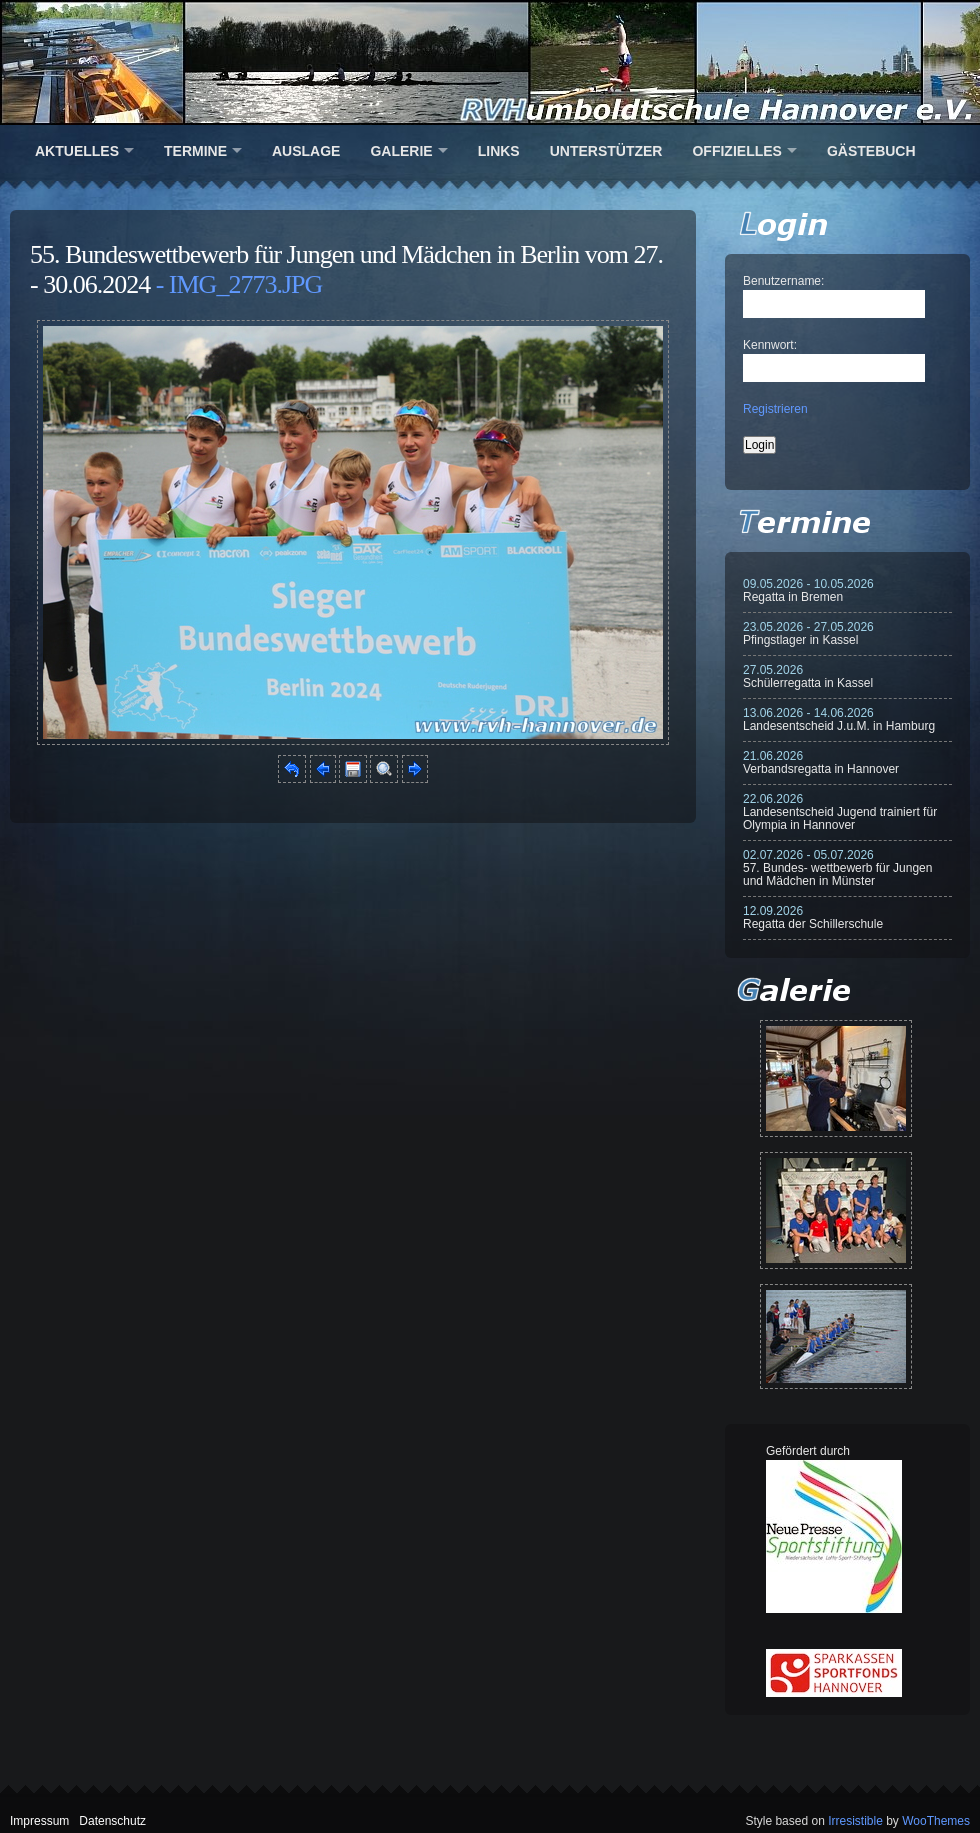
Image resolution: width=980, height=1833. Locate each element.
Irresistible (855, 1821)
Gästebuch (871, 151)
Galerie (401, 151)
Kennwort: (770, 345)
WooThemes (936, 1821)
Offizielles (736, 151)
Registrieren (775, 409)
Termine (195, 151)
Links (499, 151)
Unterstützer (606, 151)
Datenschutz (112, 1821)
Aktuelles (77, 151)
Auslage (306, 151)
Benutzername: (783, 281)
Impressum (39, 1821)
